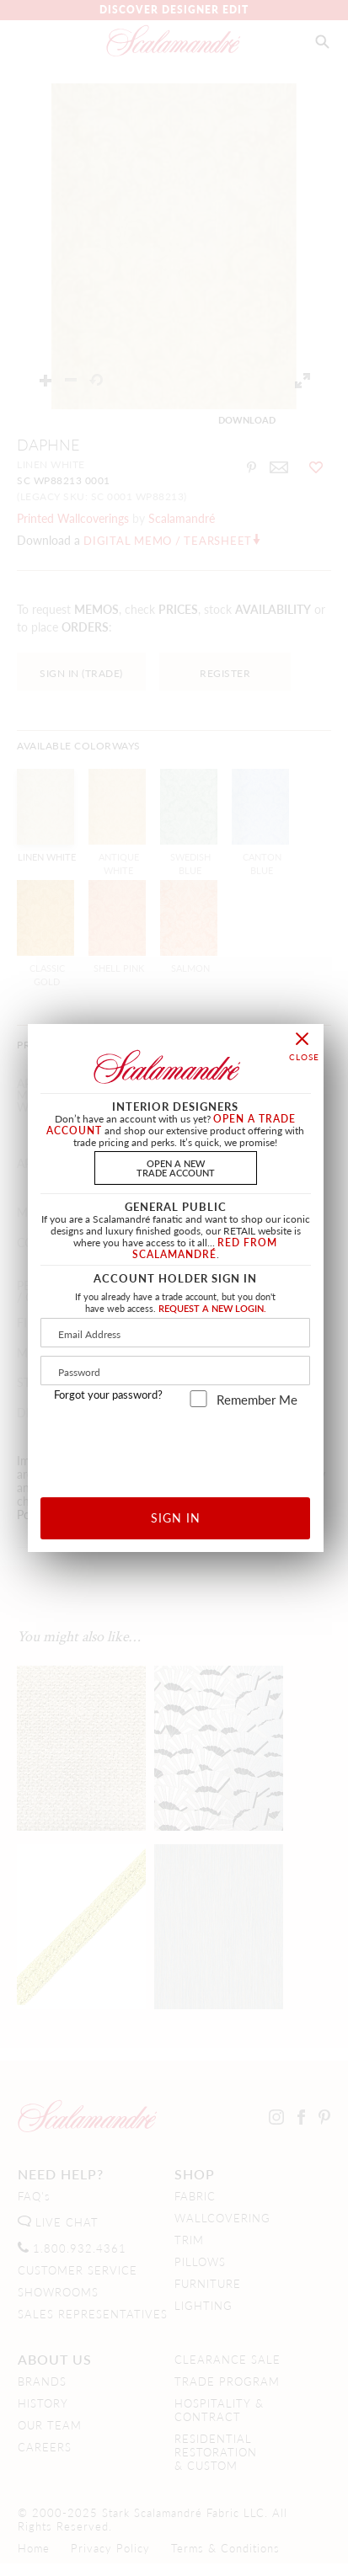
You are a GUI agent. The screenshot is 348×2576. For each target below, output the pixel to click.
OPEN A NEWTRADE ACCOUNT (176, 1167)
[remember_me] (198, 1398)
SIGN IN (176, 1517)
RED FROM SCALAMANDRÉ (205, 1248)
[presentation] (175, 1446)
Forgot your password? (108, 1394)
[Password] (175, 1370)
